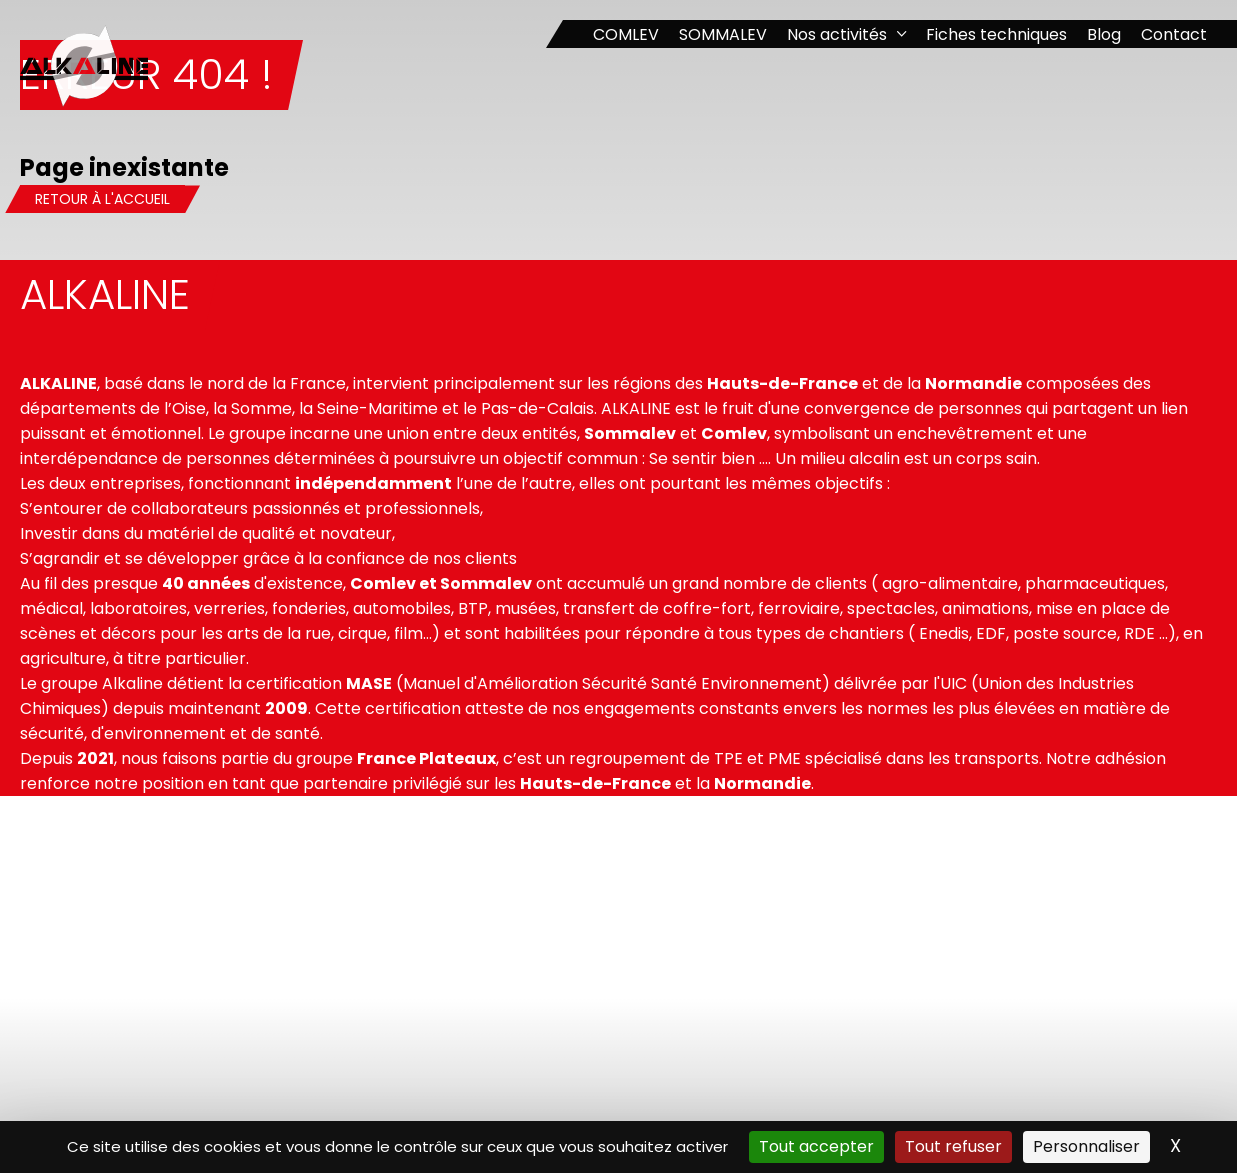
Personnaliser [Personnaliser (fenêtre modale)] (1086, 1146)
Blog (1104, 34)
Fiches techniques (996, 34)
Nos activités (837, 34)
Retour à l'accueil (102, 199)
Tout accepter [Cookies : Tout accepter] (816, 1146)
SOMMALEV (723, 34)
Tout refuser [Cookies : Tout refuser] (953, 1146)
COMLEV (626, 34)
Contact (1174, 34)
